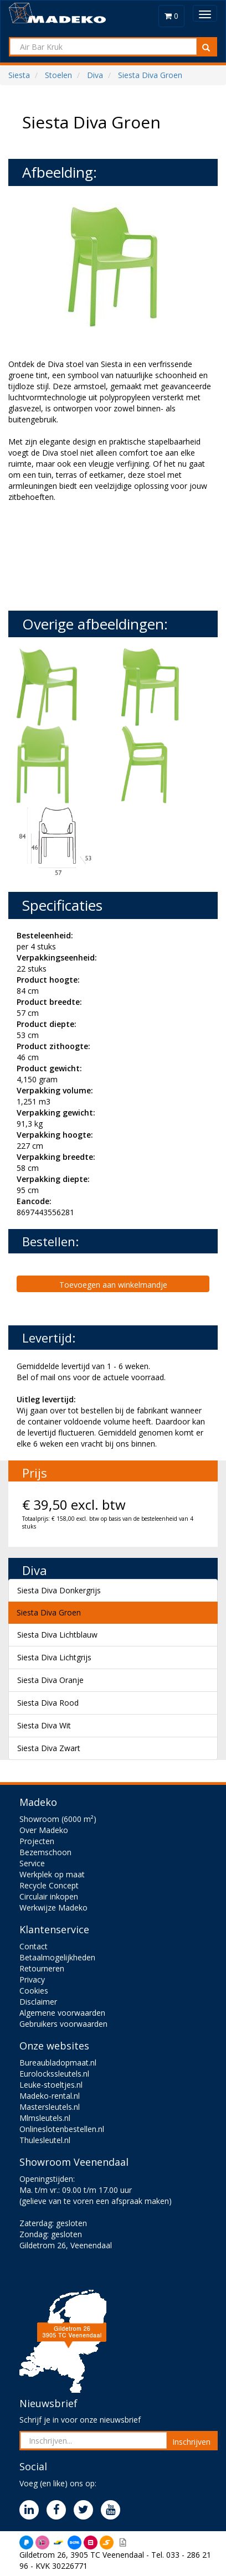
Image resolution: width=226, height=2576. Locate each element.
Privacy (32, 1979)
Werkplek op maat (52, 1874)
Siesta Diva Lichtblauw (57, 1634)
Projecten (36, 1841)
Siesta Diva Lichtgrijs (54, 1657)
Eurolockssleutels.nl (54, 2073)
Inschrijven (191, 2441)
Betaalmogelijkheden (57, 1957)
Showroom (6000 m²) (57, 1819)
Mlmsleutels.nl (44, 2118)
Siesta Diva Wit (44, 1725)
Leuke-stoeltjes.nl (51, 2084)
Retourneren (41, 1968)
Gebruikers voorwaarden (63, 2024)
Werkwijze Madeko (53, 1907)
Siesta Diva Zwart (48, 1748)
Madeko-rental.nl (49, 2095)
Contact (33, 1946)
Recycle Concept (49, 1885)
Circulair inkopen (48, 1896)
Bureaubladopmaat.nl (57, 2062)
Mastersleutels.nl (49, 2107)
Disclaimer (38, 2001)
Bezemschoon (45, 1852)
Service (32, 1863)
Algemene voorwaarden (62, 2012)
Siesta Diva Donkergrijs (59, 1590)
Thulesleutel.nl (44, 2140)
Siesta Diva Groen (49, 1612)
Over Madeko (43, 1830)
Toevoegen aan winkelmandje (113, 1284)
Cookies (33, 1990)
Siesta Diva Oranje (50, 1680)
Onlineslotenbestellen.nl (61, 2129)
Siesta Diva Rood (48, 1702)
